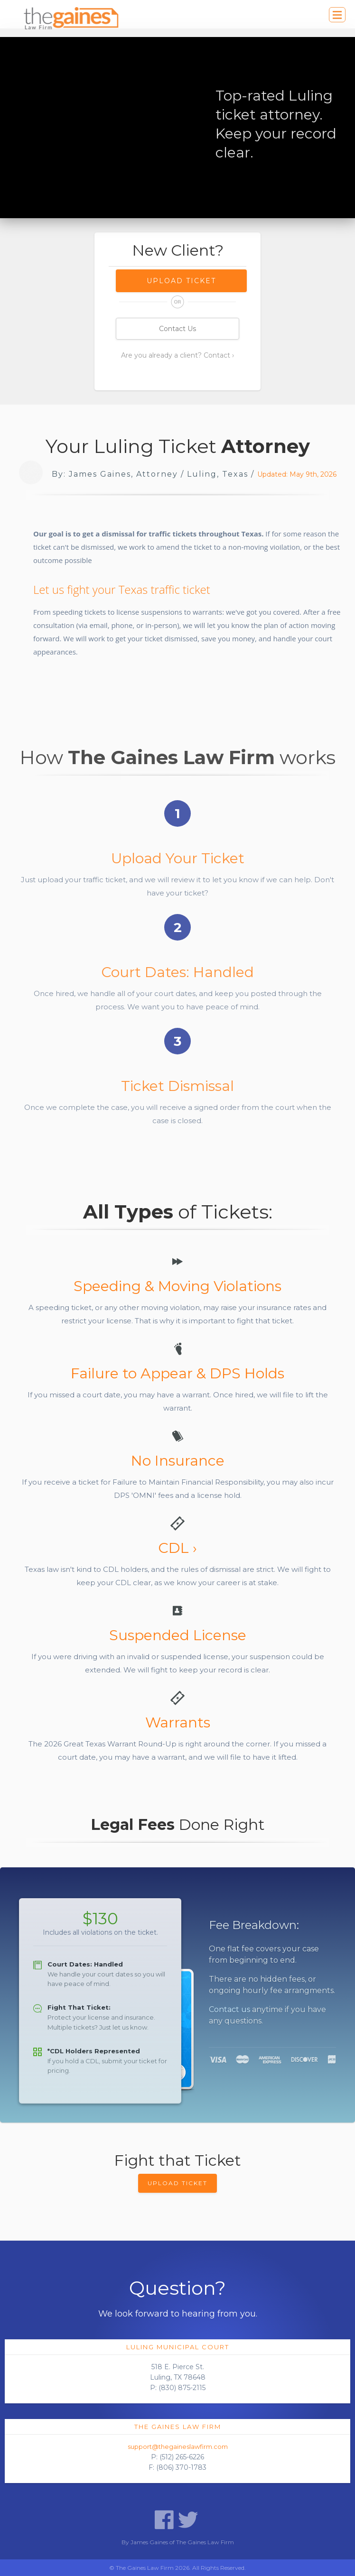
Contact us (229, 2009)
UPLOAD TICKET (177, 2183)
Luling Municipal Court (177, 2347)
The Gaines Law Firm (177, 2426)
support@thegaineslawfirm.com (178, 2446)
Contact (217, 355)
